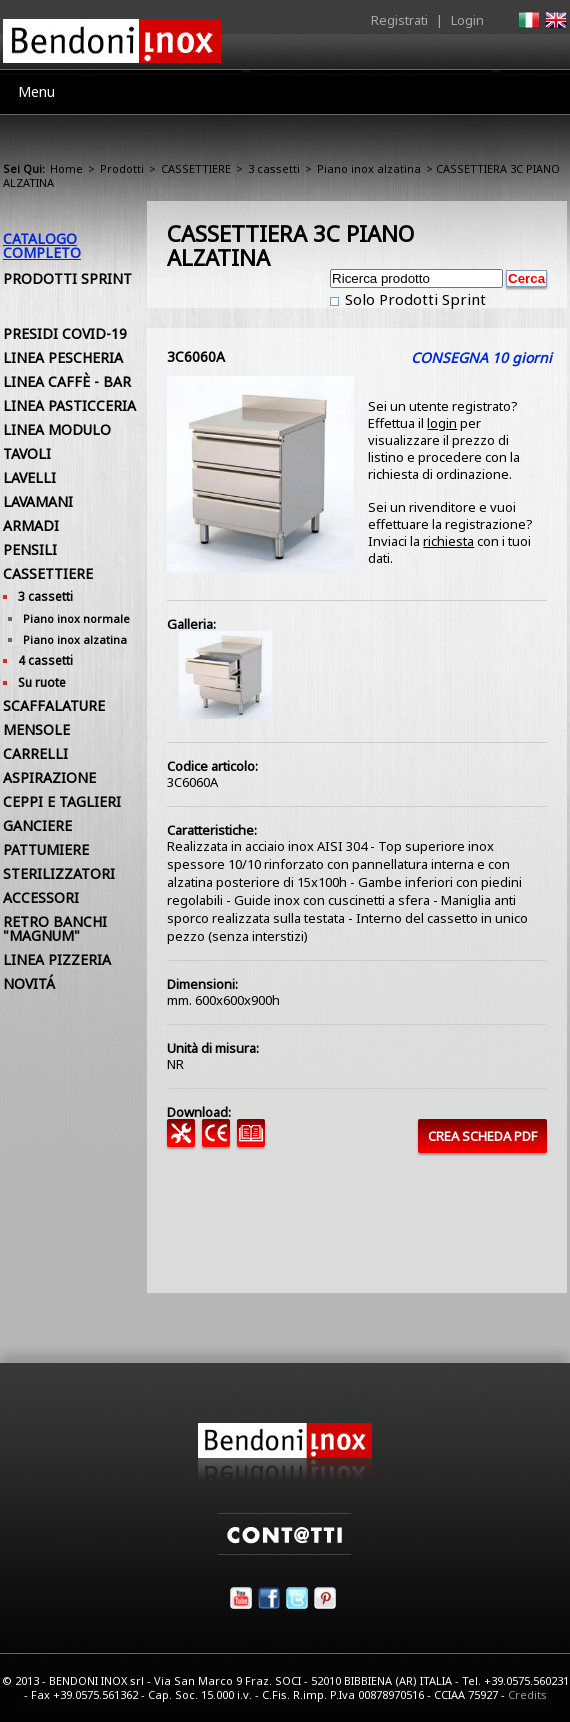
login (442, 423)
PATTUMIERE (46, 849)
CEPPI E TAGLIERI (62, 801)
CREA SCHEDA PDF (482, 1136)
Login (467, 20)
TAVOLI (27, 453)
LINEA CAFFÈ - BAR (67, 381)
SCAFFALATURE (54, 705)
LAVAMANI (38, 501)
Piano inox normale (76, 618)
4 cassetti (45, 660)
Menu (36, 91)
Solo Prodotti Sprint (413, 299)
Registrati (399, 20)
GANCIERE (37, 825)
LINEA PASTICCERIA (69, 405)
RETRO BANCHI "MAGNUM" (55, 928)
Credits (527, 1694)
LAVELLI (29, 477)
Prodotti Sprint (67, 278)
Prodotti (122, 168)
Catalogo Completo (42, 245)
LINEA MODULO (57, 429)
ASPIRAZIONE (49, 777)
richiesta (448, 541)
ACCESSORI (41, 897)
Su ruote (42, 682)
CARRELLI (35, 753)
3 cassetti (274, 168)
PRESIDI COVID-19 (65, 333)
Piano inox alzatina (369, 168)
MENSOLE (36, 729)
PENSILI (30, 549)
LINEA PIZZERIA (57, 959)
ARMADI (31, 525)
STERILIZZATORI (59, 873)
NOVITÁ (29, 983)
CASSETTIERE (196, 168)
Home (66, 168)
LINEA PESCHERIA (63, 357)
